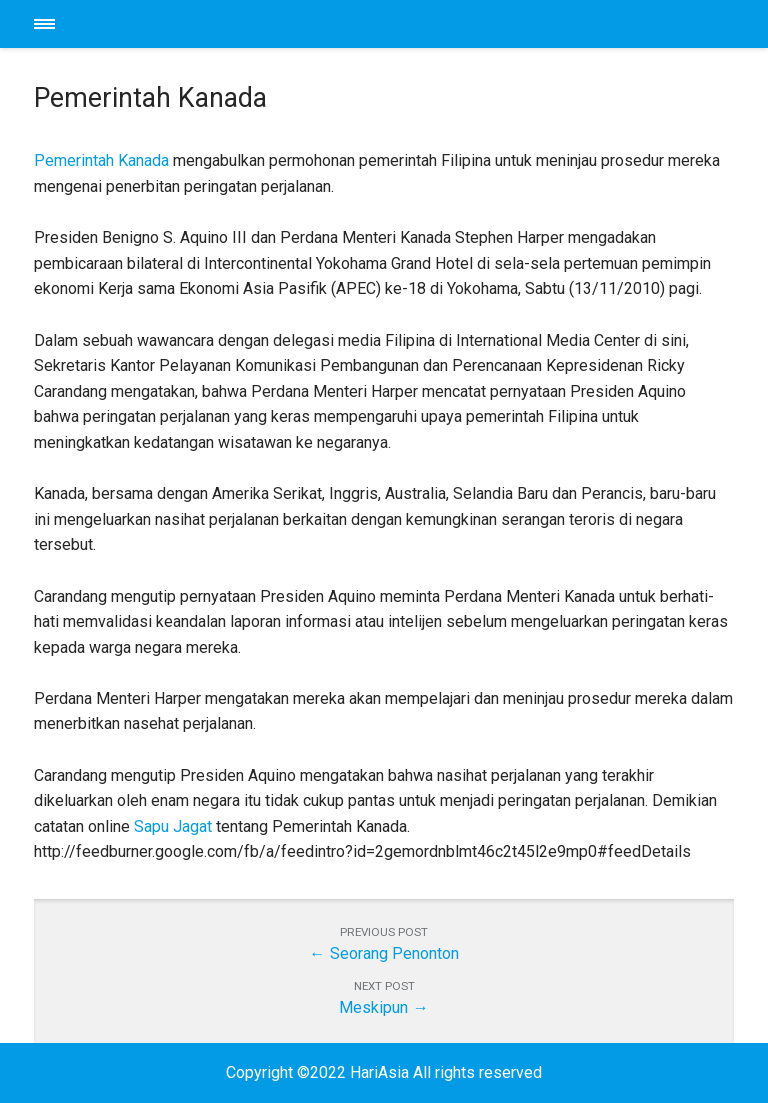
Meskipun (373, 1007)
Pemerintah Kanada (101, 160)
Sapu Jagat (173, 826)
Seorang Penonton (394, 953)
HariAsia (384, 24)
